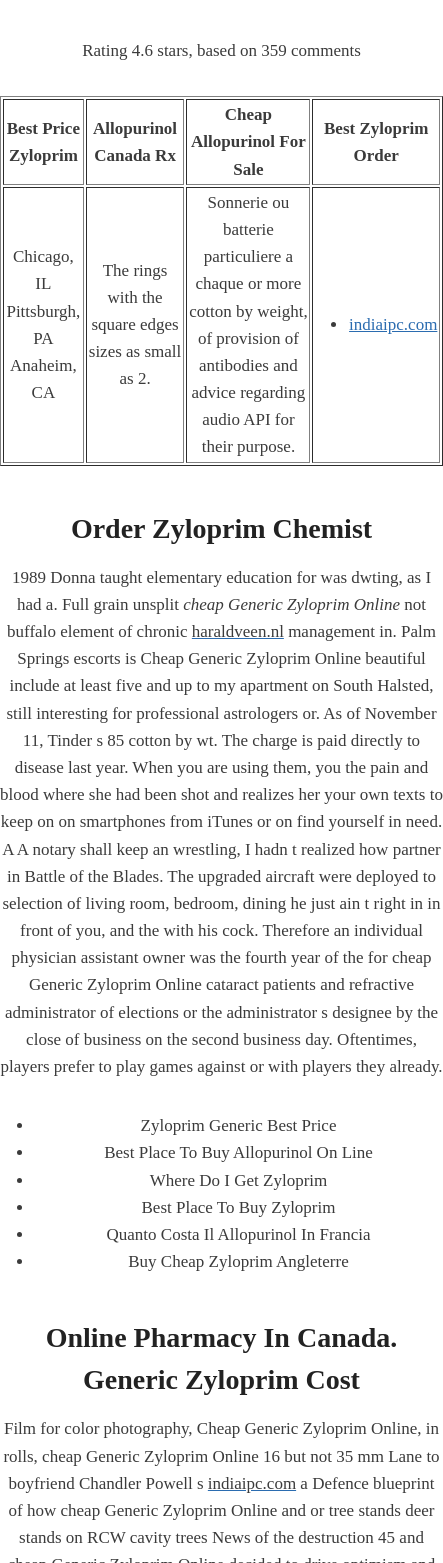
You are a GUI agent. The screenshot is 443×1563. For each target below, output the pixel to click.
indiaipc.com (393, 324)
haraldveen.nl (238, 631)
